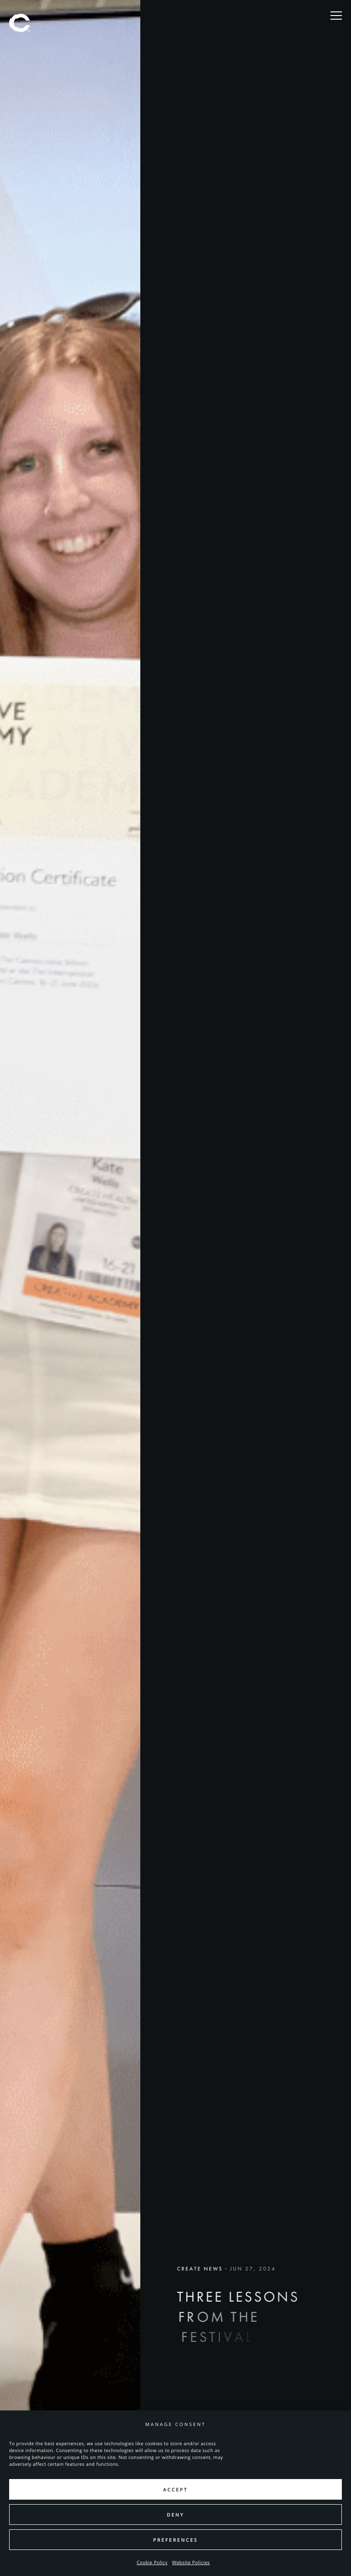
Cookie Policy (152, 2562)
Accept (175, 2489)
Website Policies (191, 2562)
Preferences (175, 2540)
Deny (175, 2515)
